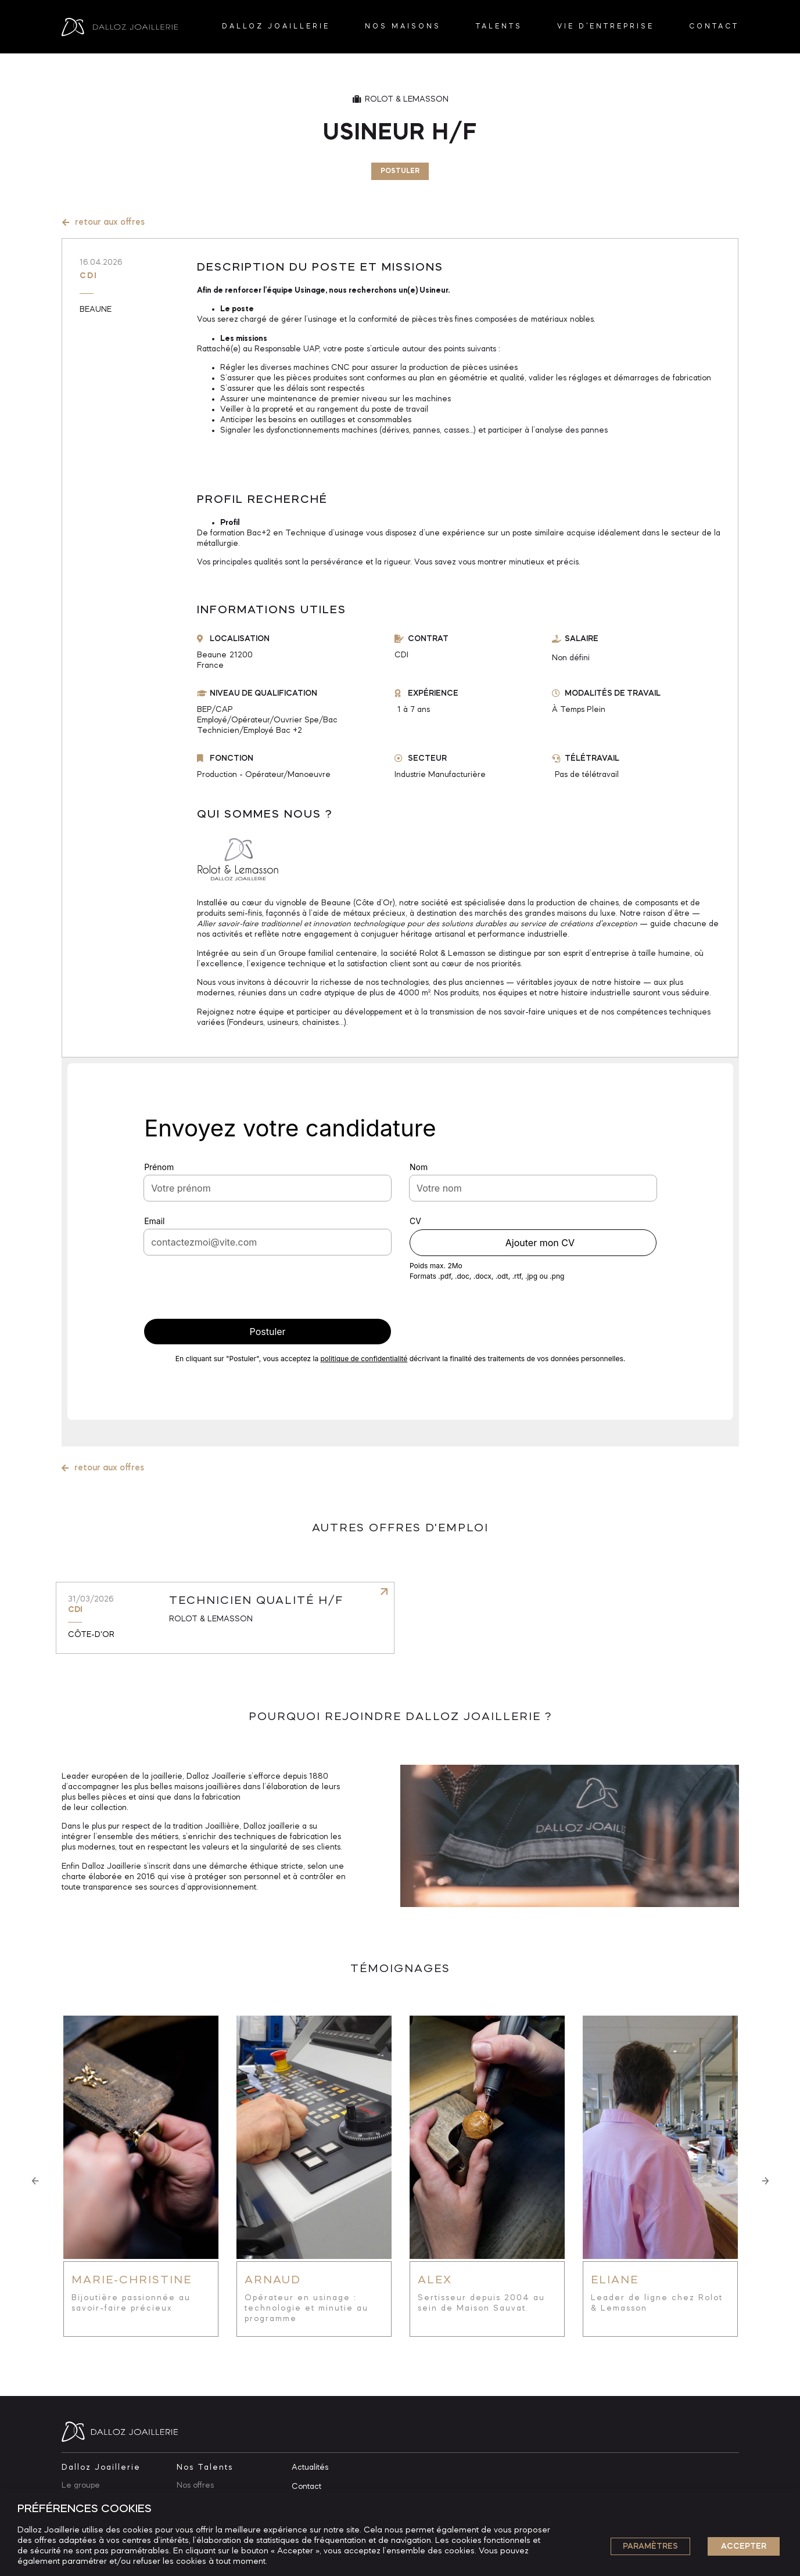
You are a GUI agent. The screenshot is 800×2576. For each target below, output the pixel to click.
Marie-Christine (131, 2280)
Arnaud (273, 2280)
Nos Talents (205, 2467)
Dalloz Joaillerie (101, 2467)
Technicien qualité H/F (256, 1601)
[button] (35, 2181)
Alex (435, 2280)
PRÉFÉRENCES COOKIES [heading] (84, 2509)
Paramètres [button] (650, 2546)
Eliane (614, 2280)
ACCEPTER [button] (743, 2546)
